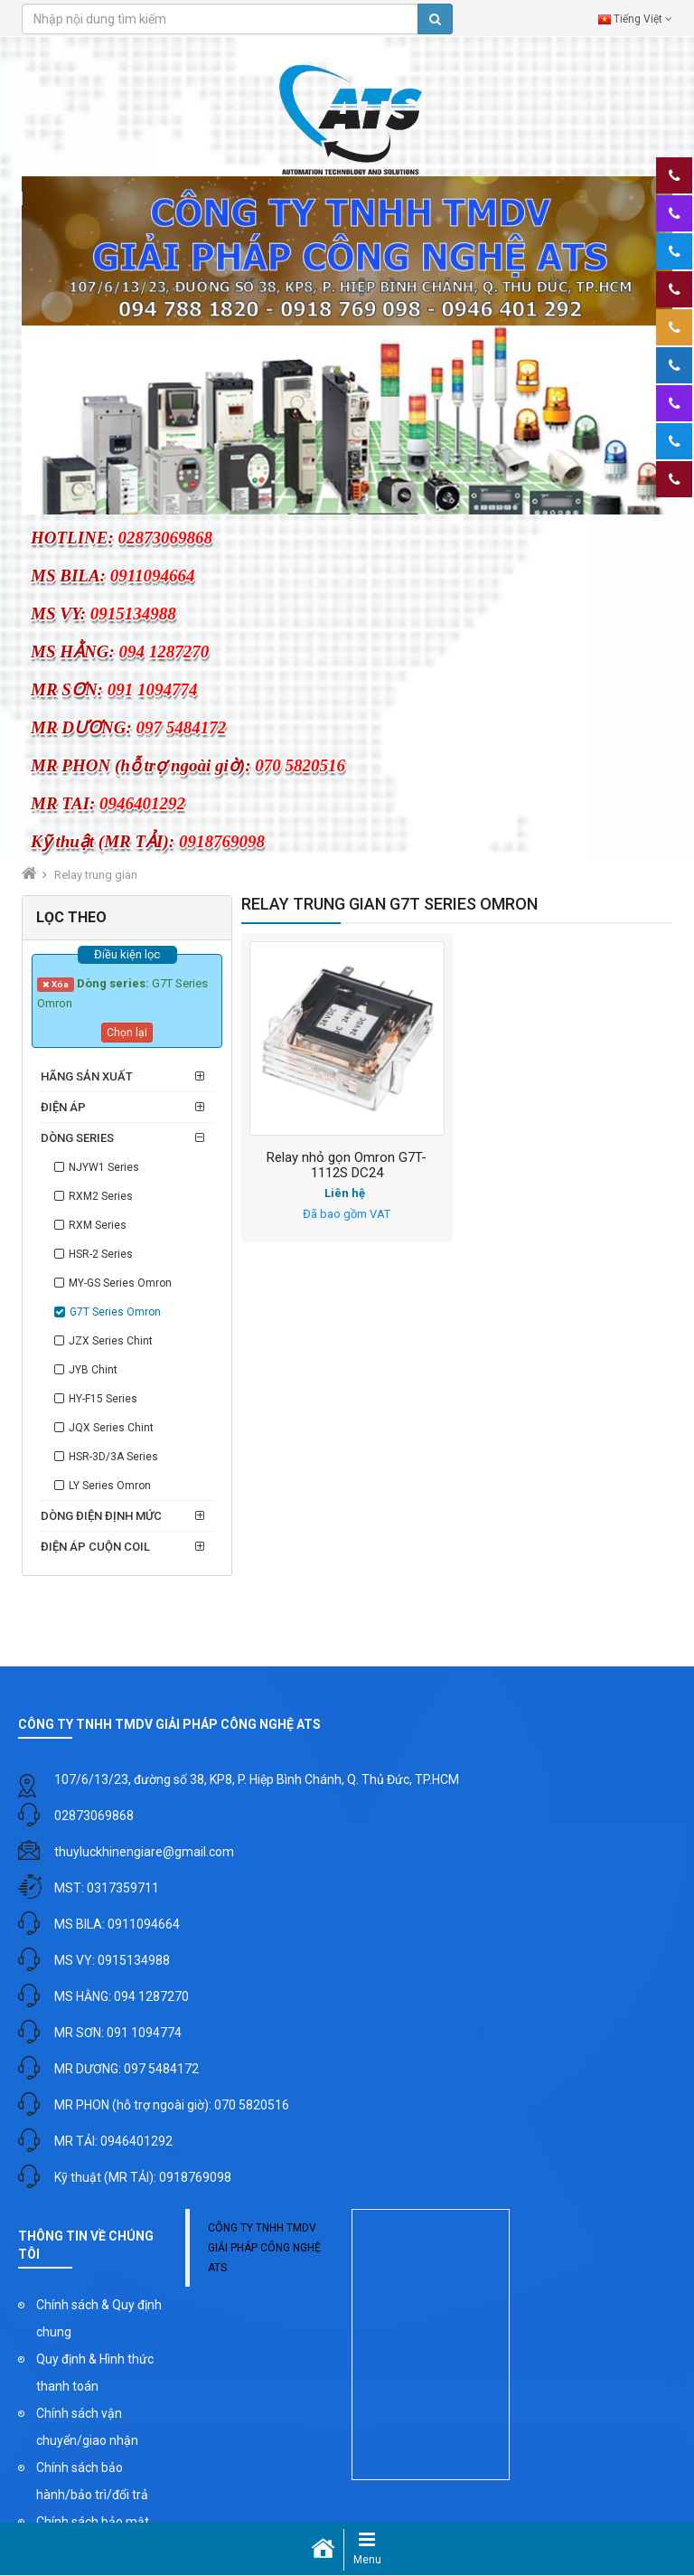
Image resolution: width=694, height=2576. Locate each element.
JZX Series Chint (111, 1341)
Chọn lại (127, 1032)
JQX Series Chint (111, 1427)
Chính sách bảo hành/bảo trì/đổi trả (92, 2481)
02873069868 (94, 1815)
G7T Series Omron (115, 1312)
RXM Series (98, 1225)
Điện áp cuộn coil (95, 1546)
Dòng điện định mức (101, 1516)
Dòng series (77, 1138)
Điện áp (63, 1107)
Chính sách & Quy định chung (99, 2318)
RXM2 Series (101, 1196)
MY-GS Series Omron (120, 1283)
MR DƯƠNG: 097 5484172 (126, 2069)
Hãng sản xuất (87, 1076)
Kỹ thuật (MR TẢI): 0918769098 (142, 2177)
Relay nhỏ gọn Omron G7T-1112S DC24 (347, 1164)
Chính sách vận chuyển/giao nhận (87, 2427)
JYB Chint (93, 1369)
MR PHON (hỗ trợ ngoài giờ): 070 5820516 (171, 2105)
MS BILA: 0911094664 (117, 1924)
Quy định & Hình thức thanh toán (95, 2372)
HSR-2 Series (101, 1254)
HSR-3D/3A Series (113, 1456)
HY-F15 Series (103, 1398)
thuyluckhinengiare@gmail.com (144, 1852)
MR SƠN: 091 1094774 (118, 2032)
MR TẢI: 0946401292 (113, 2141)
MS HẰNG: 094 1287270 (121, 1996)
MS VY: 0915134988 (112, 1960)
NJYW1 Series (104, 1167)
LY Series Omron (110, 1485)
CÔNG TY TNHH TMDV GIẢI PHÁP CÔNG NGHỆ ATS (264, 2248)
